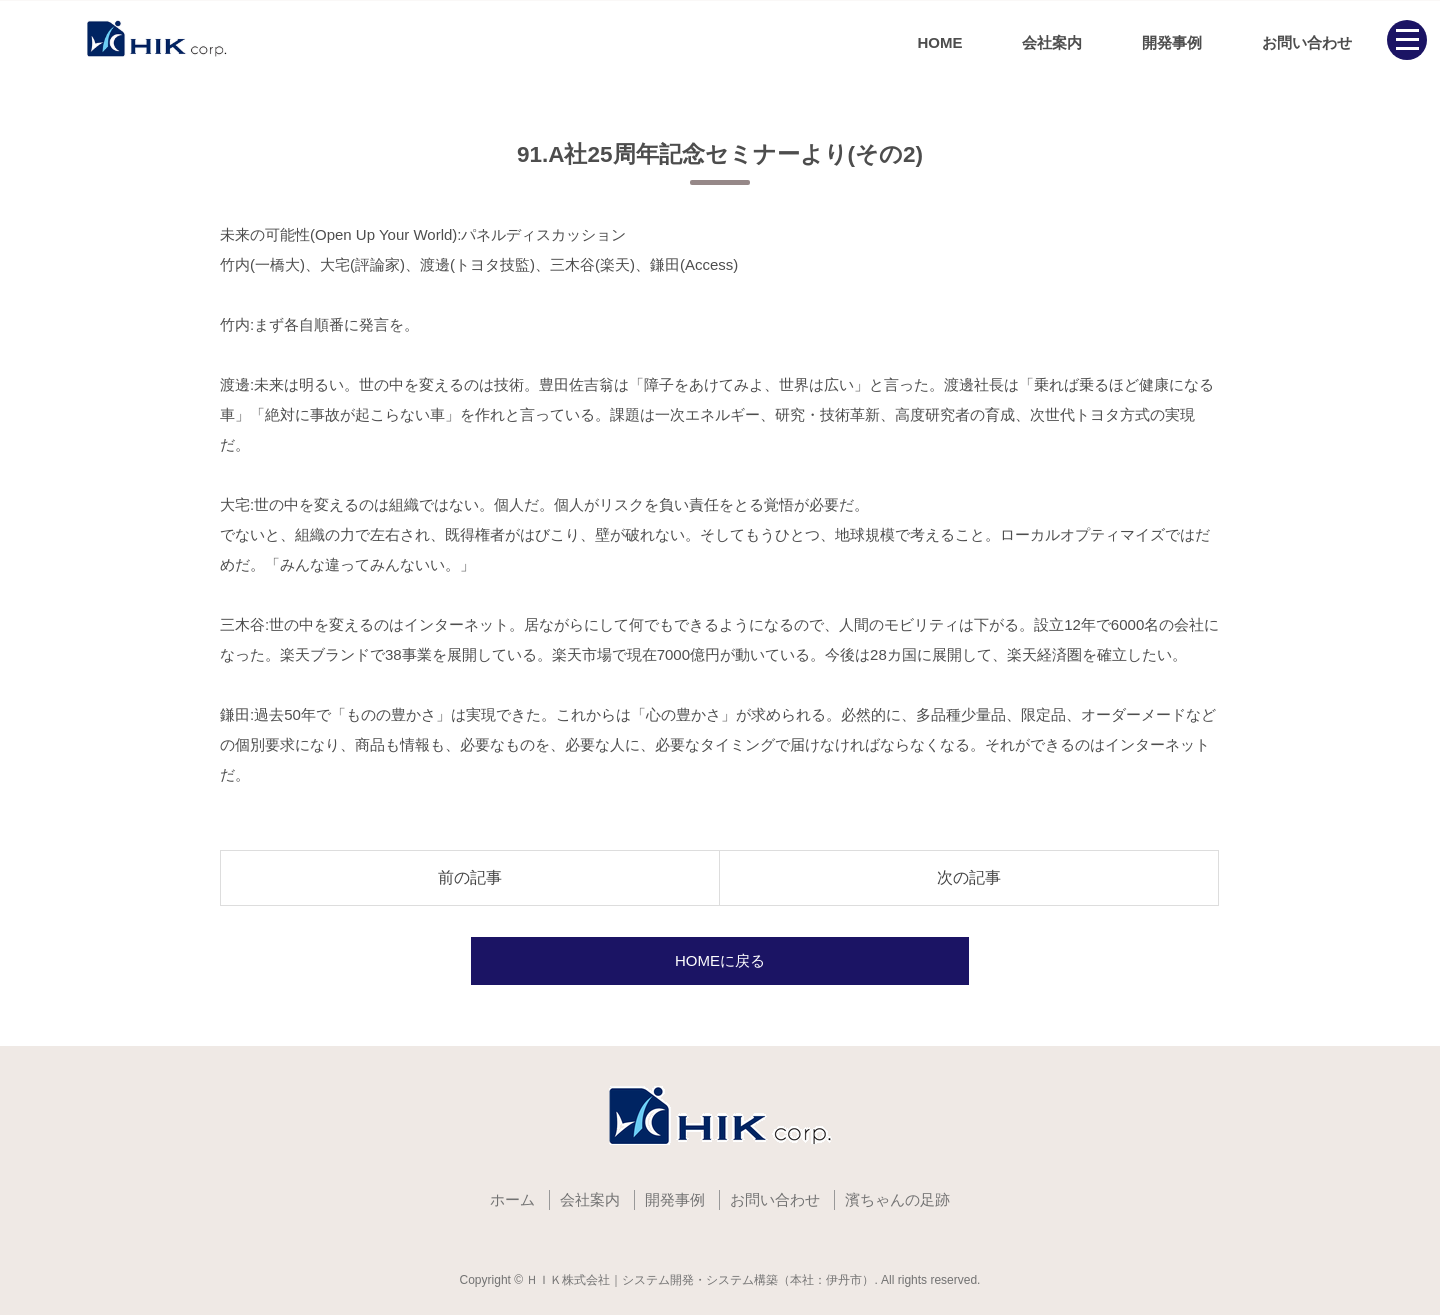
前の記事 (470, 877)
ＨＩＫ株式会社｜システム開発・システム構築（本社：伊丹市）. (701, 1280)
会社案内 (1052, 42)
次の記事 (969, 877)
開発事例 (1172, 42)
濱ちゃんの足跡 (897, 1199)
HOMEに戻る (720, 960)
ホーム (512, 1199)
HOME (939, 42)
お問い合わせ (1307, 42)
